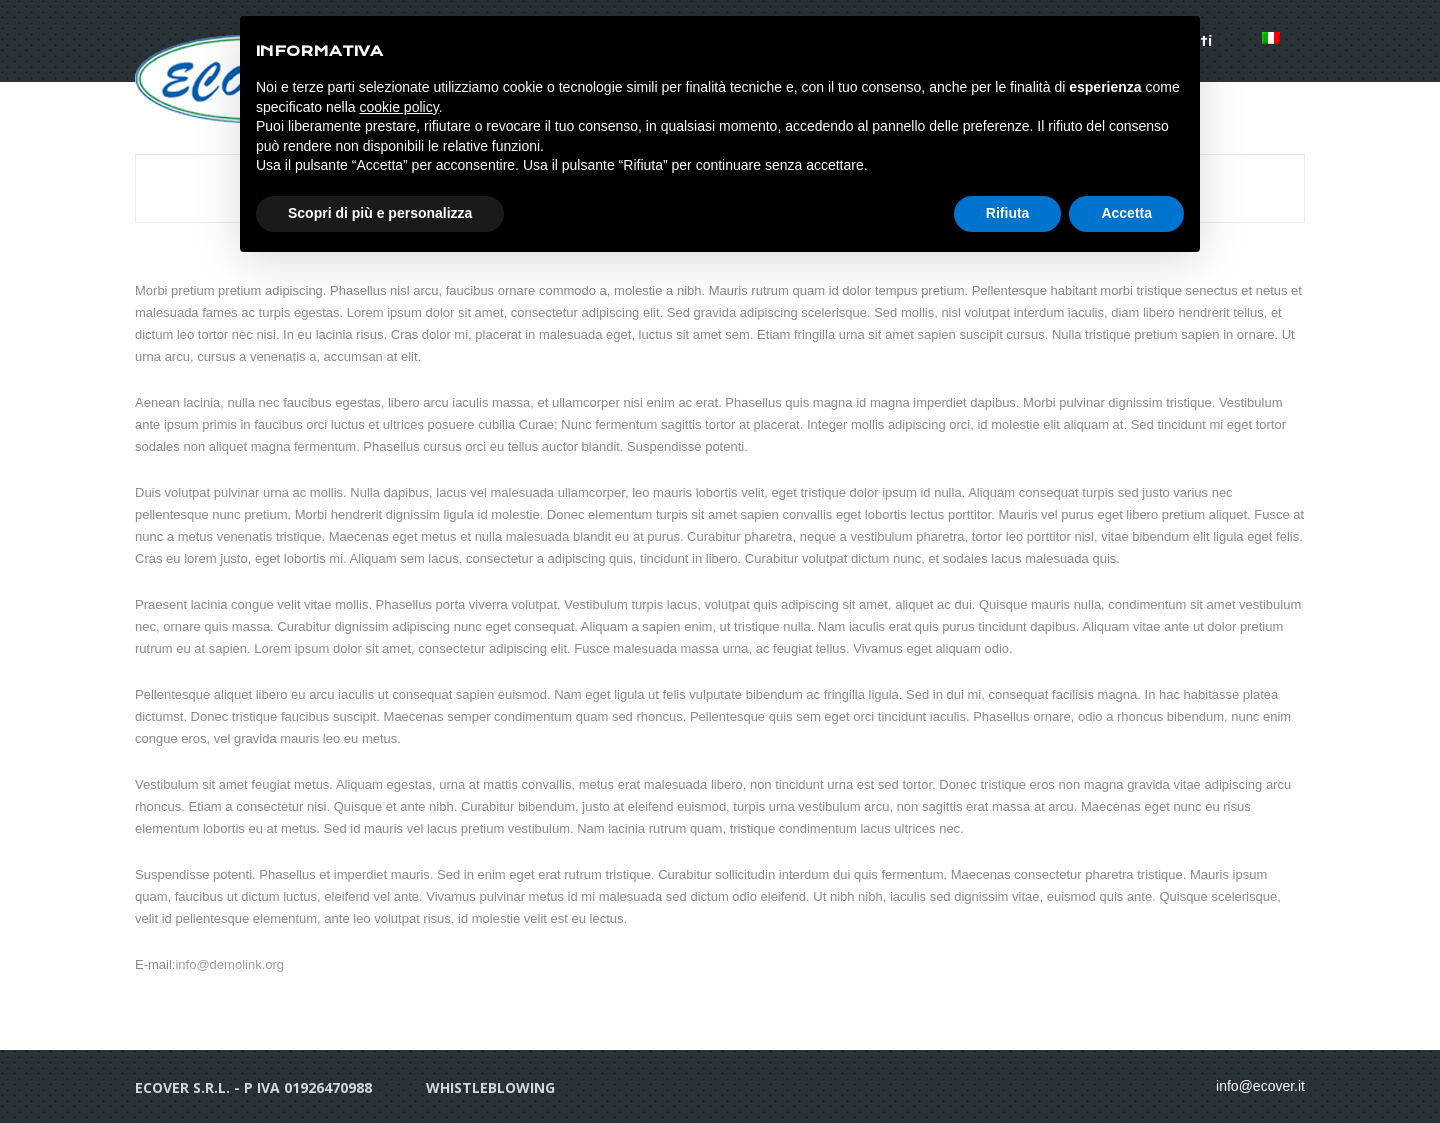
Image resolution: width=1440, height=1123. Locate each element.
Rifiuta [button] (1008, 213)
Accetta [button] (1126, 213)
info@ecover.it (1260, 1086)
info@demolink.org (229, 964)
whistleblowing (490, 1087)
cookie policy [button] (399, 107)
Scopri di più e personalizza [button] (380, 213)
